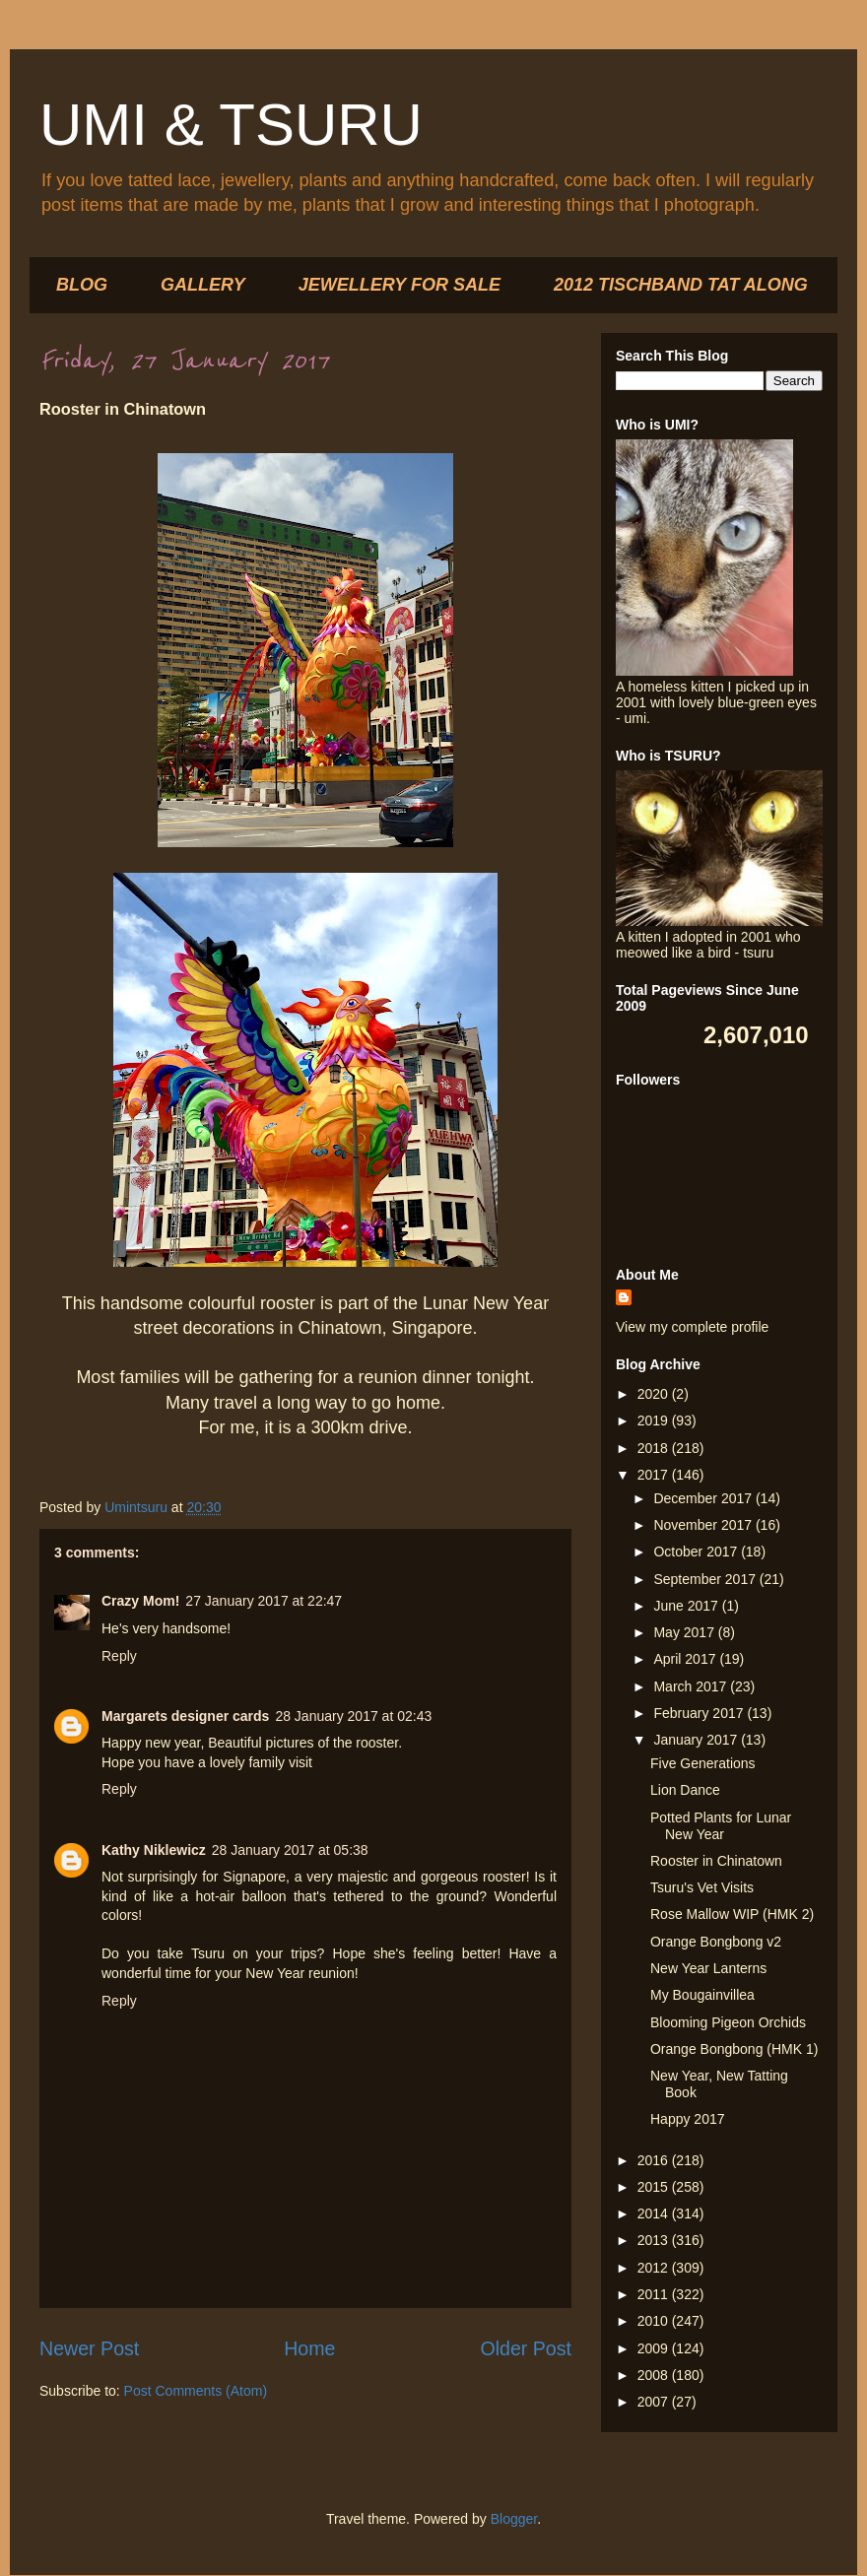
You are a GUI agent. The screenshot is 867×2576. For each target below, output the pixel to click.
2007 (654, 2402)
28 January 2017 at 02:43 (353, 1716)
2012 (654, 2268)
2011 (654, 2294)
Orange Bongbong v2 (715, 1941)
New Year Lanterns (708, 1968)
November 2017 (704, 1525)
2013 (654, 2240)
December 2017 (704, 1498)
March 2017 (691, 1686)
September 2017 (706, 1579)
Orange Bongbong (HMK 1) (734, 2049)
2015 (654, 2187)
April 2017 (686, 1659)
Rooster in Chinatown (716, 1861)
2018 (654, 1448)
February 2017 (700, 1713)
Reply (119, 1656)
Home (309, 2348)
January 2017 (697, 1740)
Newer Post (89, 2348)
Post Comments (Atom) (195, 2391)
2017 (654, 1475)
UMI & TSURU (231, 125)
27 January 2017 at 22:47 (263, 1601)
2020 (654, 1394)
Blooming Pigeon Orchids (728, 2022)
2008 (654, 2375)
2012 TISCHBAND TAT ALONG (681, 285)
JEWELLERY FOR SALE (399, 285)
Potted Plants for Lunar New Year (720, 1826)
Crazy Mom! (140, 1601)
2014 (654, 2213)
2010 (654, 2321)
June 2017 (687, 1606)
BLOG (81, 285)
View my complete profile (692, 1327)
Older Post (525, 2348)
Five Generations (703, 1763)
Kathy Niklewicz (153, 1850)
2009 (654, 2348)
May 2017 (685, 1632)
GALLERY (203, 285)
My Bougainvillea (702, 1995)
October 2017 (697, 1551)
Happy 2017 (687, 2119)
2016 (654, 2160)
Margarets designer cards (185, 1716)
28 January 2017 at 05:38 (290, 1850)
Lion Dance (685, 1790)
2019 (654, 1420)
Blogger (514, 2519)
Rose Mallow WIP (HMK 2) (732, 1914)
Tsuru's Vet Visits (702, 1887)
